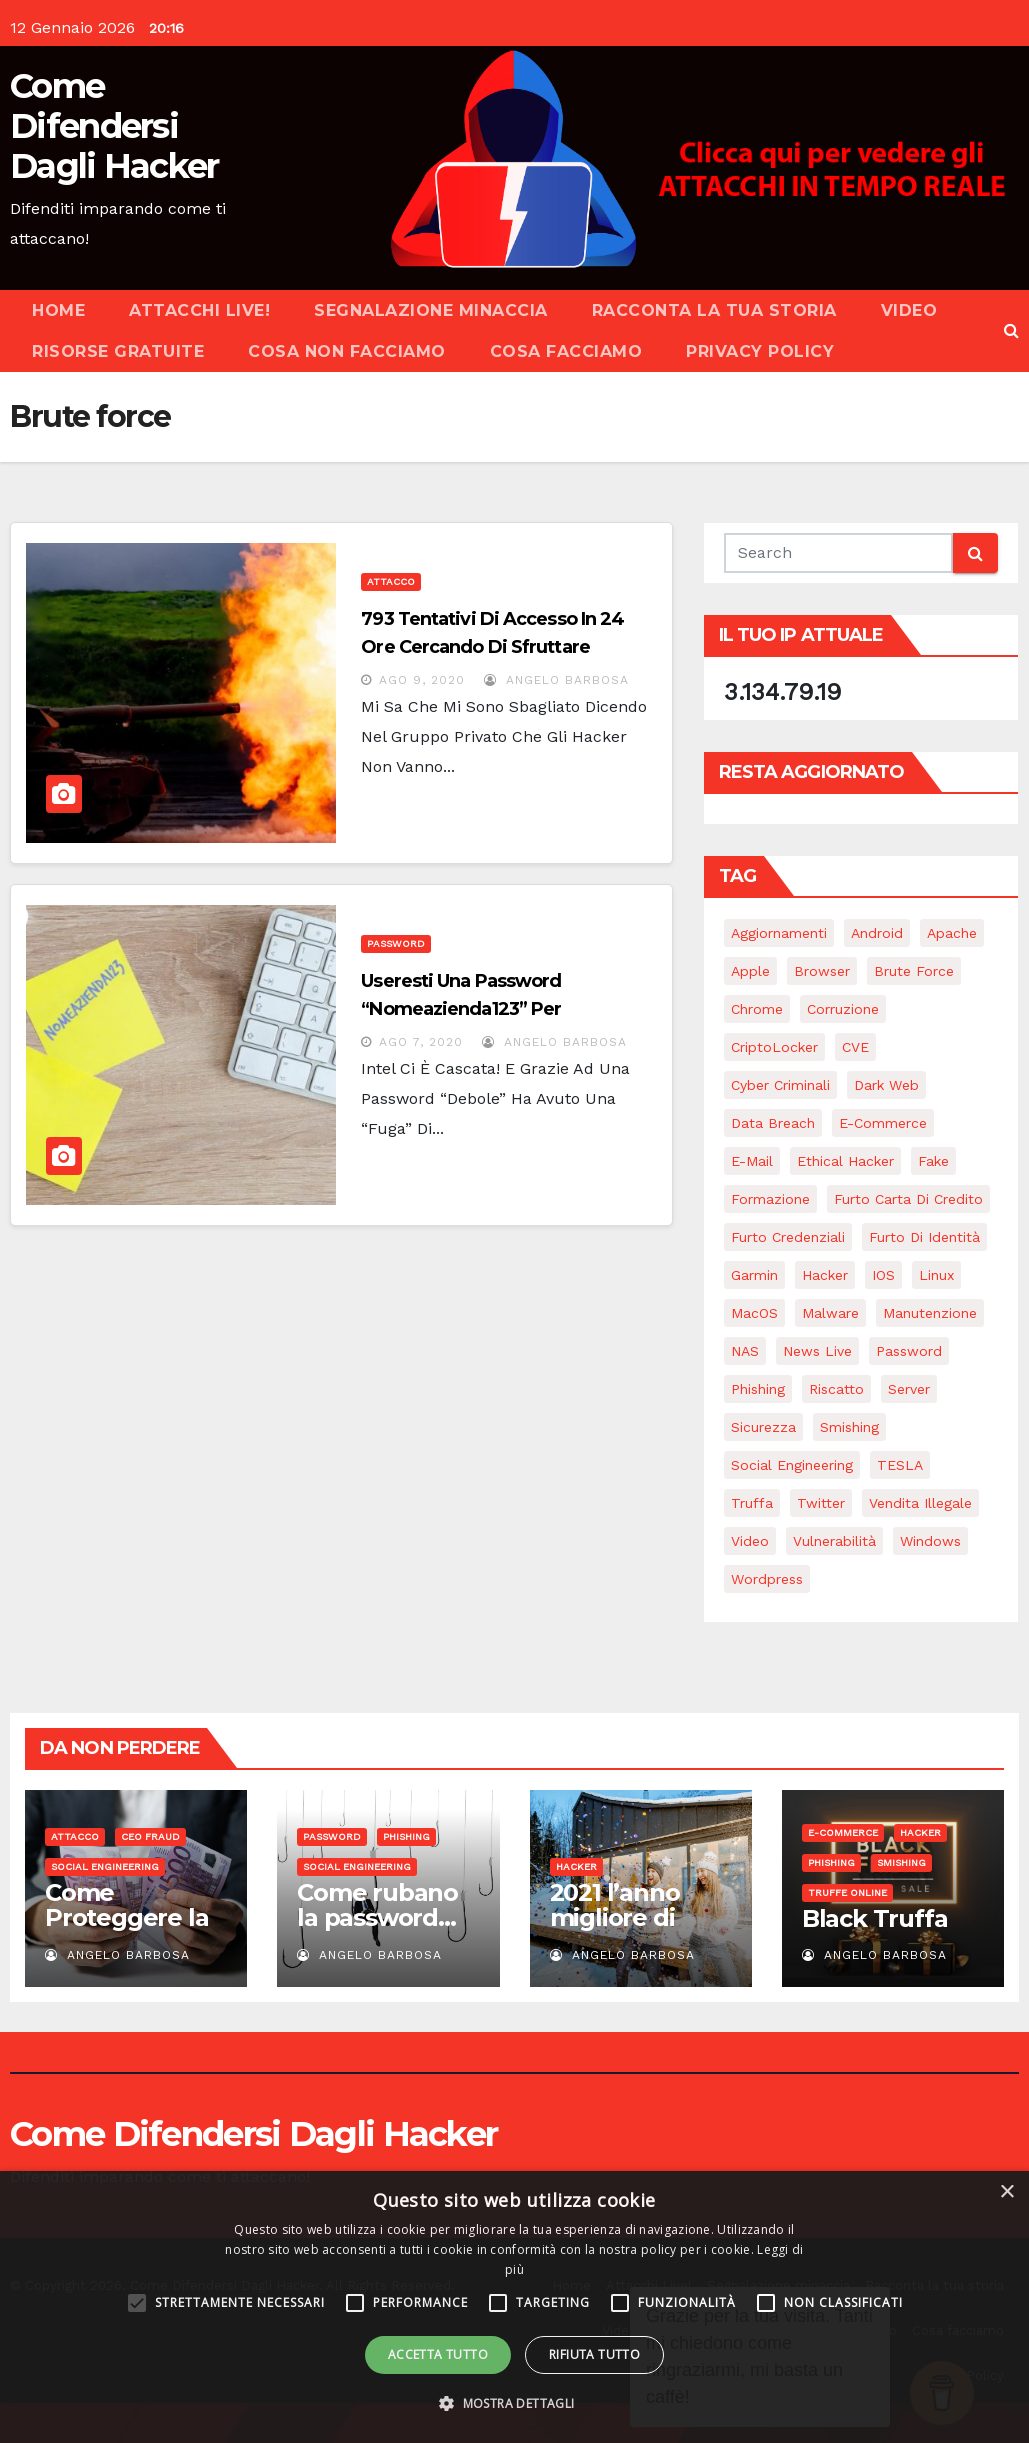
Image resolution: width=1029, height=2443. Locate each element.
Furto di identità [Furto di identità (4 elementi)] (924, 1237)
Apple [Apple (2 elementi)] (750, 971)
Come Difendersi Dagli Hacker (114, 126)
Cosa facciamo (566, 351)
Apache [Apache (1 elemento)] (952, 933)
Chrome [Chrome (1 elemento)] (757, 1009)
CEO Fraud (150, 1836)
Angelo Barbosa (556, 680)
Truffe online (847, 1892)
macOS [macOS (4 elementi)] (754, 1313)
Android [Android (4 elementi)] (877, 933)
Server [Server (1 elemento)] (909, 1389)
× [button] (1006, 2192)
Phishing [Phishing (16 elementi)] (758, 1389)
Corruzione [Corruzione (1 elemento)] (843, 1009)
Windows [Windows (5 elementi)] (930, 1541)
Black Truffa (875, 1918)
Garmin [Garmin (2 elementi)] (754, 1275)
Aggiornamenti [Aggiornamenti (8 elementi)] (779, 933)
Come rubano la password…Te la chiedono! (386, 1917)
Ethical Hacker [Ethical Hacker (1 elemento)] (845, 1161)
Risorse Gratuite (118, 351)
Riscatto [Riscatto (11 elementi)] (836, 1389)
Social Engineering (105, 1866)
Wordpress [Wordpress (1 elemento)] (767, 1579)
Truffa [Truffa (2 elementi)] (752, 1503)
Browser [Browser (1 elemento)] (822, 971)
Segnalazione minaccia (431, 310)
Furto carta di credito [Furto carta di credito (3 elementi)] (908, 1199)
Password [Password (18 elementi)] (909, 1351)
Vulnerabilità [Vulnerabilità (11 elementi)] (834, 1541)
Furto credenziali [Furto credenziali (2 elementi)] (788, 1237)
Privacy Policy (760, 351)
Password (396, 943)
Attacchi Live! (199, 310)
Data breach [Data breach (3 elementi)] (773, 1123)
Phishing (406, 1836)
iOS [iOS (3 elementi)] (883, 1275)
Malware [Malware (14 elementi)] (830, 1313)
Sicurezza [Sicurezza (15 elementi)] (763, 1427)
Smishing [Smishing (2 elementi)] (849, 1427)
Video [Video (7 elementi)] (750, 1541)
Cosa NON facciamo (347, 351)
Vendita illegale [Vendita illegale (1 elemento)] (920, 1503)
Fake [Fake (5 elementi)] (933, 1161)
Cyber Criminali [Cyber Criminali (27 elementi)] (780, 1085)
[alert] (514, 2307)
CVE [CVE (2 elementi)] (855, 1047)
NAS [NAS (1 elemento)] (745, 1351)
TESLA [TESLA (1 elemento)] (900, 1465)
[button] (1011, 330)
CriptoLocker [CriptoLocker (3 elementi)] (774, 1047)
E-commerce (843, 1832)
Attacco (391, 581)
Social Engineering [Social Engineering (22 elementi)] (792, 1465)
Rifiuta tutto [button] (594, 2354)
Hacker (576, 1866)
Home (58, 310)
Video (909, 310)
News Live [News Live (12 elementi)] (817, 1351)
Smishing (901, 1862)
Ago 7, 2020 (421, 1042)
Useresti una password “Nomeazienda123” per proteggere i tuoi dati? (463, 1009)
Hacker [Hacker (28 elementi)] (825, 1275)
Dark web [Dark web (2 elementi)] (886, 1085)
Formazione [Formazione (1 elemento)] (770, 1199)
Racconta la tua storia (714, 310)
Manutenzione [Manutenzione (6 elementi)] (930, 1313)
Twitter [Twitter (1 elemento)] (821, 1503)
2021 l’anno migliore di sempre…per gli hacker (624, 1930)
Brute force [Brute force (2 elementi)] (914, 971)
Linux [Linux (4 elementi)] (936, 1275)
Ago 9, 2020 (422, 680)
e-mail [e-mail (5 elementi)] (752, 1161)
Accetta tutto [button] (438, 2354)
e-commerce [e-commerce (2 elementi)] (883, 1123)
